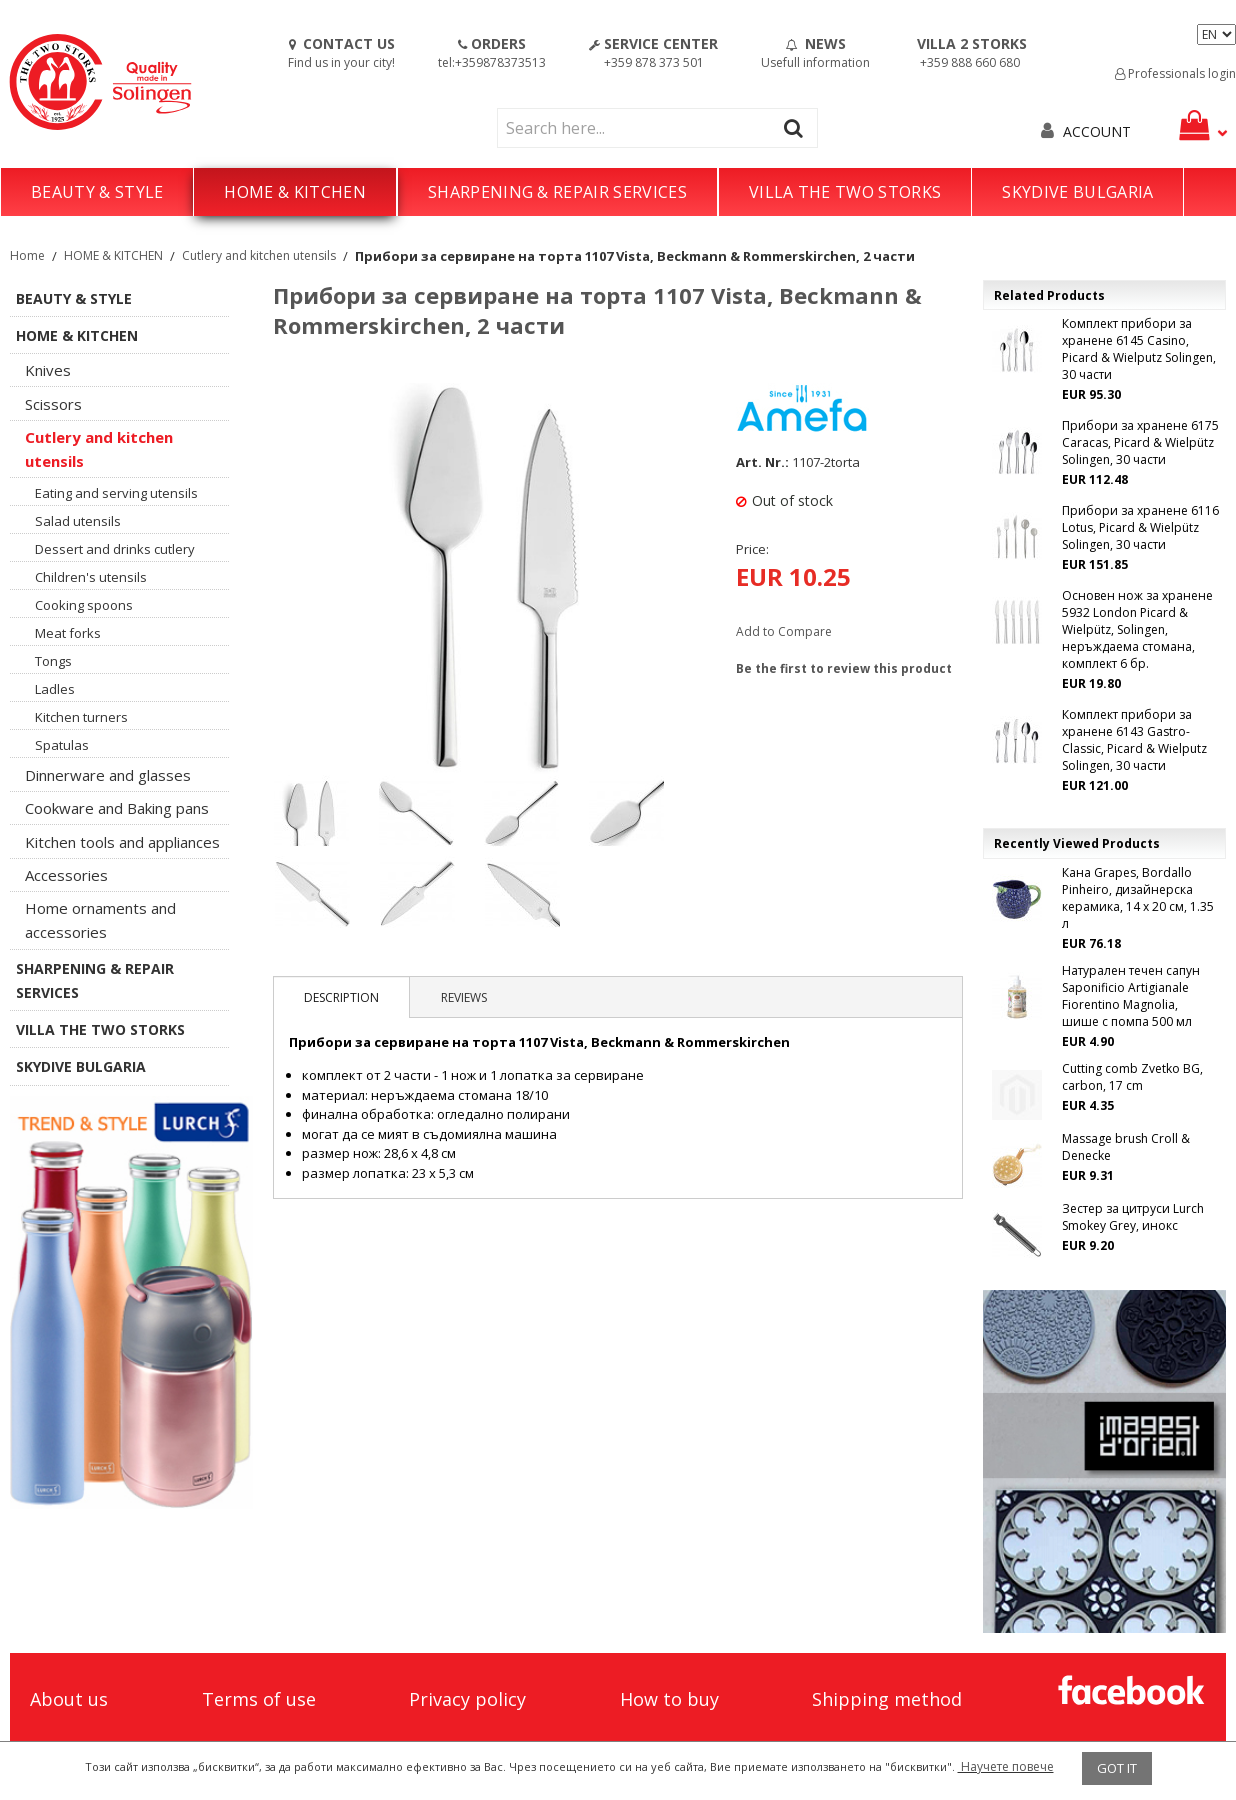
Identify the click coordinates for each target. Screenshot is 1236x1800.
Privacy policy (467, 1699)
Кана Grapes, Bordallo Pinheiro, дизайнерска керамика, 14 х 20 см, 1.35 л (1138, 898)
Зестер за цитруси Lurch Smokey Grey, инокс (1133, 1217)
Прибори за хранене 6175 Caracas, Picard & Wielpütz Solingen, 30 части (1140, 442)
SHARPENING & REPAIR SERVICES (557, 192)
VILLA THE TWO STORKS (845, 192)
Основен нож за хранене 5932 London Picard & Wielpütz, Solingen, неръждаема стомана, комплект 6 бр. (1137, 629)
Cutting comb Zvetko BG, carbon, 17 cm (1132, 1077)
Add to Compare (784, 631)
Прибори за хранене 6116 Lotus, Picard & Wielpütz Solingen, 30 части (1140, 527)
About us (69, 1699)
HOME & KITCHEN (294, 192)
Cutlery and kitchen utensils (259, 255)
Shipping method (887, 1699)
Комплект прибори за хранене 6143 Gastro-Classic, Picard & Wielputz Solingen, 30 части (1134, 740)
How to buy (669, 1699)
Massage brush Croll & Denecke (1126, 1147)
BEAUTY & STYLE (97, 192)
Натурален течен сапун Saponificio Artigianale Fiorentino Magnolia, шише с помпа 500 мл (1131, 996)
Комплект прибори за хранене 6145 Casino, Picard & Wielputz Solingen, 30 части (1139, 349)
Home (27, 255)
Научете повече (1006, 1766)
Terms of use (259, 1699)
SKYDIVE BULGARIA (1077, 192)
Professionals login (1175, 73)
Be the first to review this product (844, 668)
